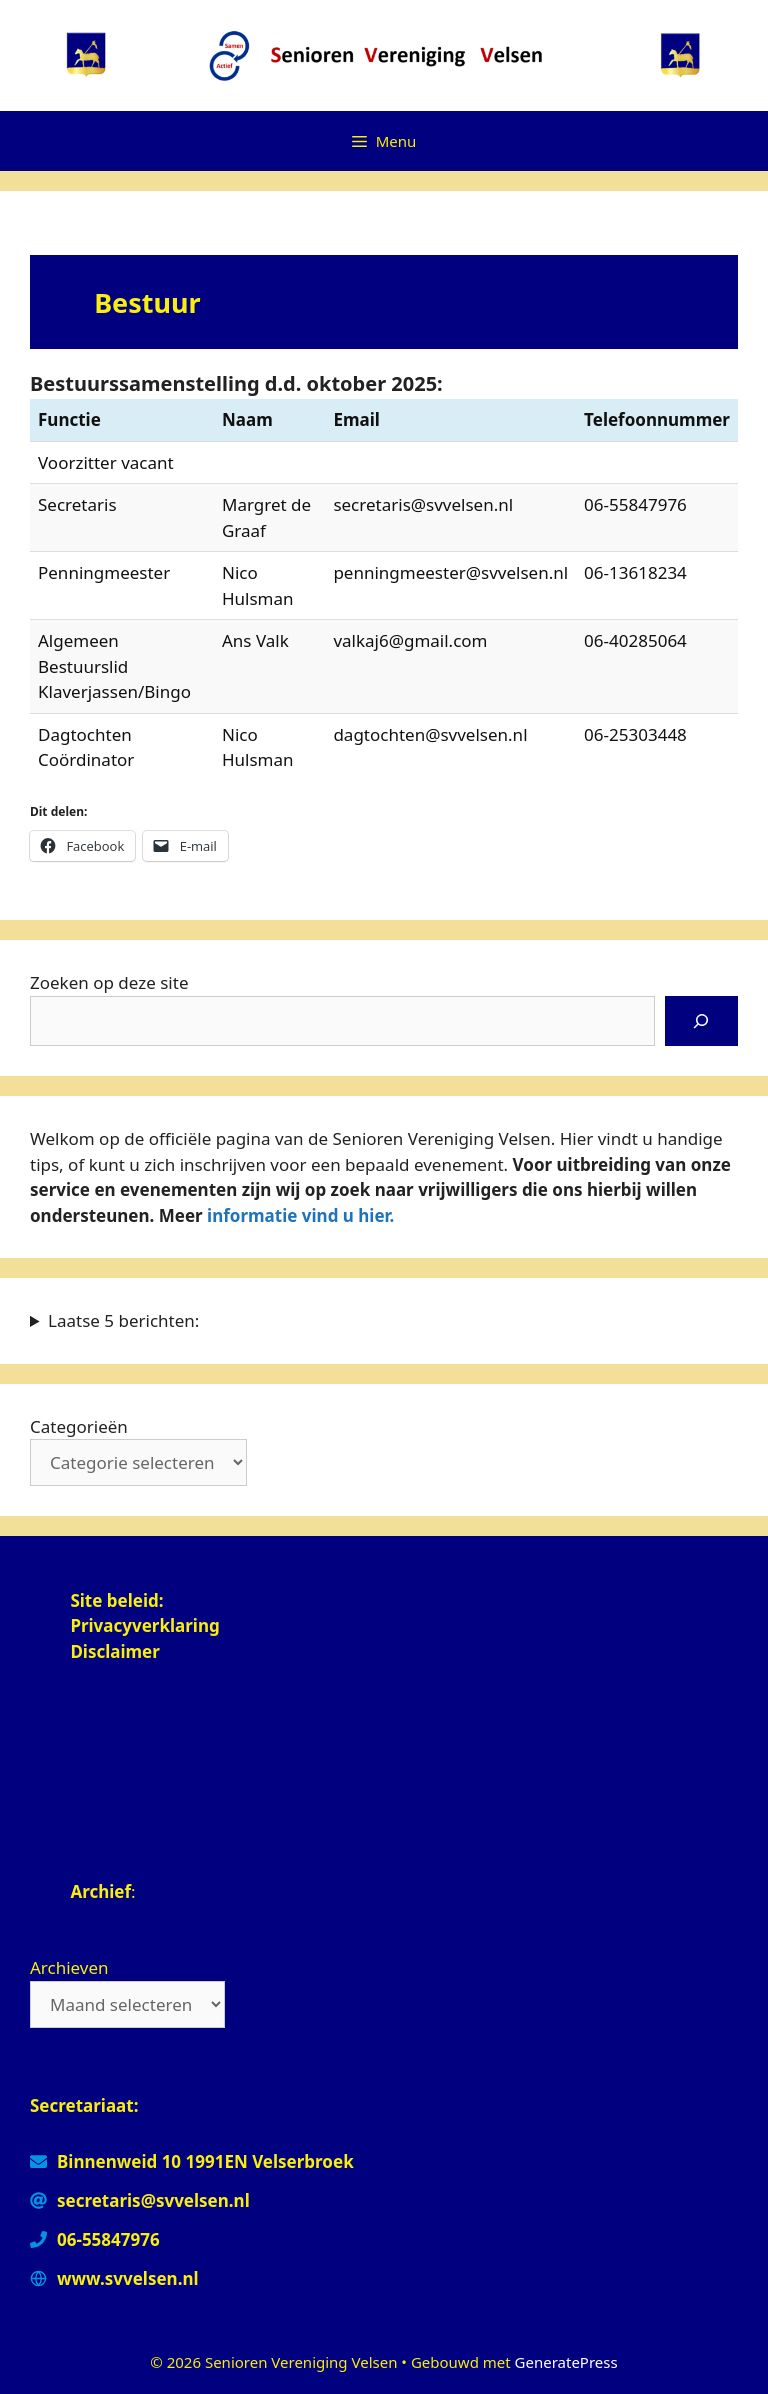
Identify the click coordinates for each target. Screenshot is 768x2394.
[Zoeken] (701, 1021)
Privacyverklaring (147, 1625)
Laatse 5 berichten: (123, 1320)
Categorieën (79, 1426)
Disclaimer (115, 1651)
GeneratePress (566, 2362)
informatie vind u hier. (300, 1215)
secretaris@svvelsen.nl (153, 2200)
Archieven (69, 1967)
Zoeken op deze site (109, 982)
